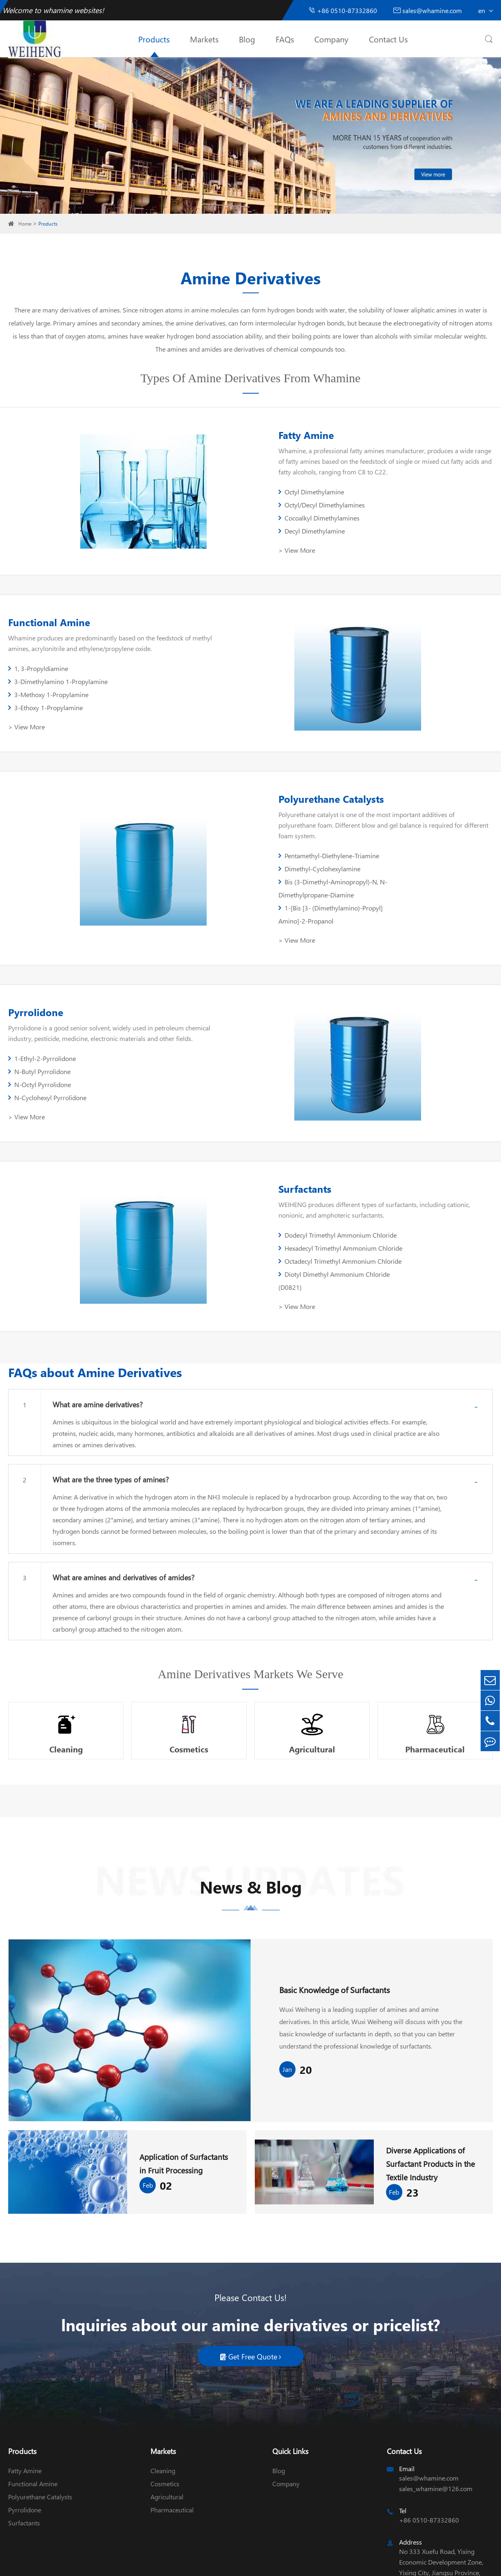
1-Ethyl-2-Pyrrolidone (42, 1020)
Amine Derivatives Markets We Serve (250, 1608)
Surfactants (297, 1136)
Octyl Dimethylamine (304, 499)
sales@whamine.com (427, 10)
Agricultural (312, 1683)
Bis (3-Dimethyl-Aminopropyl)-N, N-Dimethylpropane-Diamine (325, 857)
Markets (204, 38)
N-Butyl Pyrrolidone (150, 1020)
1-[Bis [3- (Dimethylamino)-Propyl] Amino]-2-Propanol (434, 857)
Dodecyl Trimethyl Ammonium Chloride (317, 1189)
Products (154, 38)
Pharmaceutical (436, 1683)
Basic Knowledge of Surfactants (334, 1931)
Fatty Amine (299, 442)
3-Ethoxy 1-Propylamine (156, 682)
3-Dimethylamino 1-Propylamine (168, 669)
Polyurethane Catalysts (324, 791)
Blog (247, 38)
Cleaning (65, 1683)
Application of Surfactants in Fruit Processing (185, 2105)
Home (24, 224)
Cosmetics (188, 1683)
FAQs (285, 38)
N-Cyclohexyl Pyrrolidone (158, 1033)
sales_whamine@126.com (435, 2430)
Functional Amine (49, 622)
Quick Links (290, 2393)
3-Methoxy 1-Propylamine (48, 682)
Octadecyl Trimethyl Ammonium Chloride (320, 1215)
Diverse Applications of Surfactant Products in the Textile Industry (432, 2105)
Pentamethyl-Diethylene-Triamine (321, 838)
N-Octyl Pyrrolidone (39, 1033)
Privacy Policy (265, 2563)
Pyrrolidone (35, 973)
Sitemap (230, 2563)
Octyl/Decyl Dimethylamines (425, 499)
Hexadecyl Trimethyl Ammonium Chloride (431, 1189)
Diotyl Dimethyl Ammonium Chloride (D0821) (425, 1215)
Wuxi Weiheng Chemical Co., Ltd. (82, 2563)
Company (331, 38)
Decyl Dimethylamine (415, 512)
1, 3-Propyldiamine (38, 669)
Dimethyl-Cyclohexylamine (423, 838)
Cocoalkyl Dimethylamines (311, 512)
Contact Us (388, 38)
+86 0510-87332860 (342, 10)
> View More (289, 531)
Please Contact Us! (250, 2239)
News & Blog (250, 1832)
